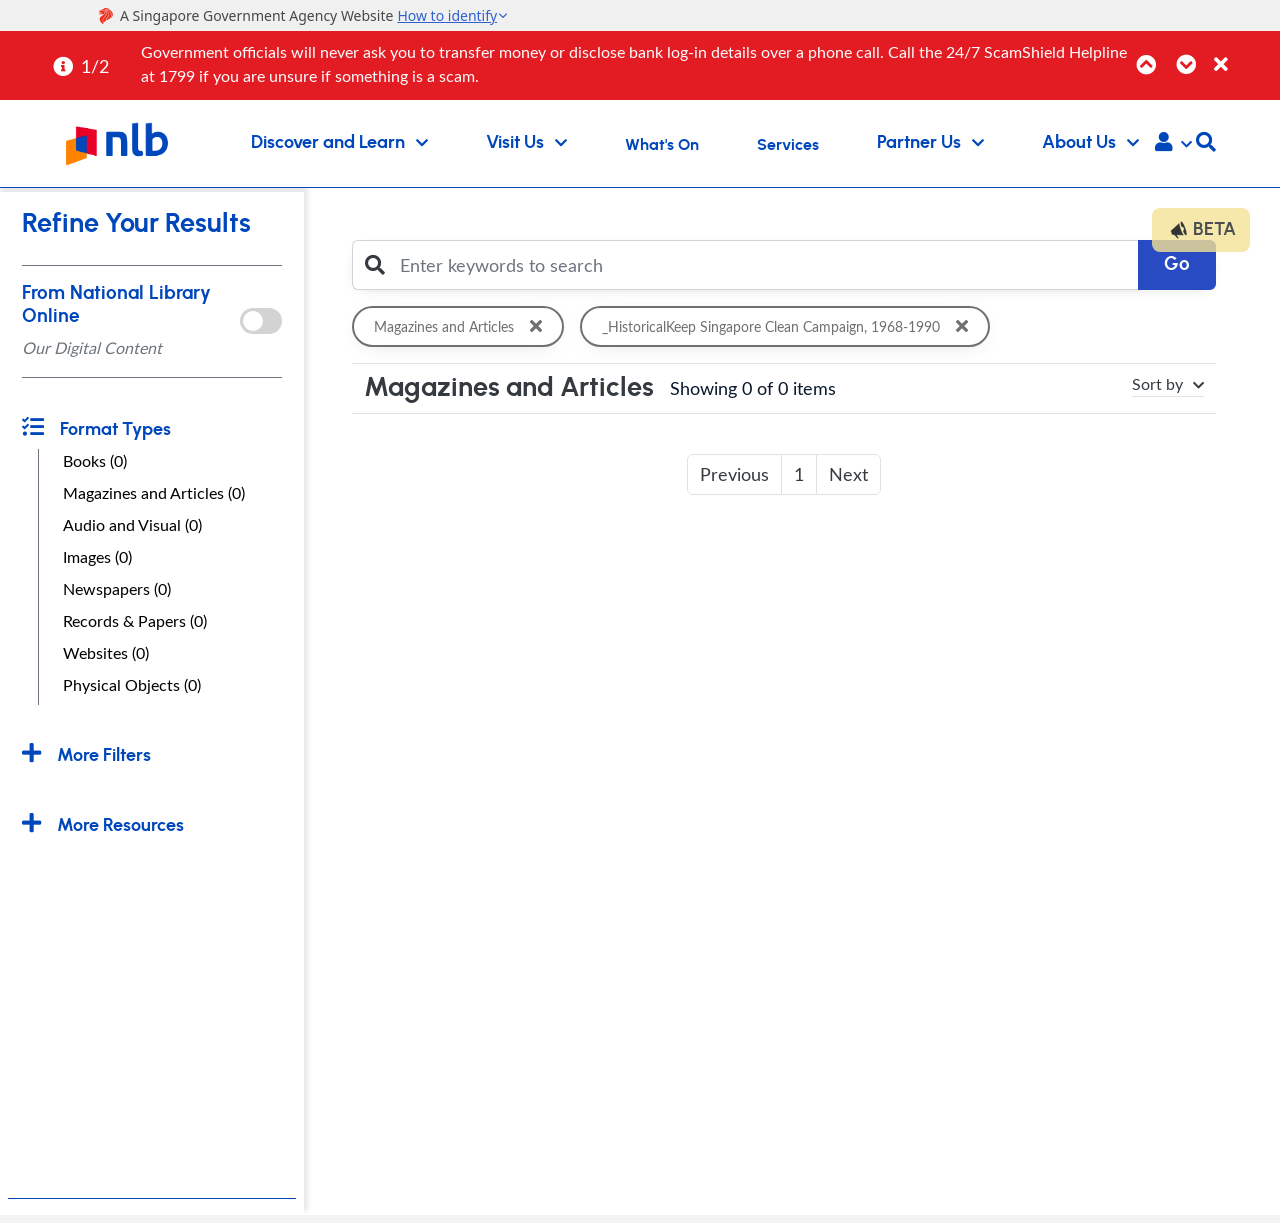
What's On (662, 145)
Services (788, 145)
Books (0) (95, 461)
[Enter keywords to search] (763, 265)
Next (848, 474)
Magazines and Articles (462, 326)
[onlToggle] (260, 321)
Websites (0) (106, 653)
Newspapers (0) (117, 589)
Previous (734, 474)
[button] (1173, 144)
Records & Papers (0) (135, 621)
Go (1177, 264)
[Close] (1243, 53)
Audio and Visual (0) (132, 525)
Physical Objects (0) (132, 685)
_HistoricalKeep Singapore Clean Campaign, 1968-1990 (794, 326)
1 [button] (799, 474)
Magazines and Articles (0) (154, 493)
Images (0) (97, 557)
